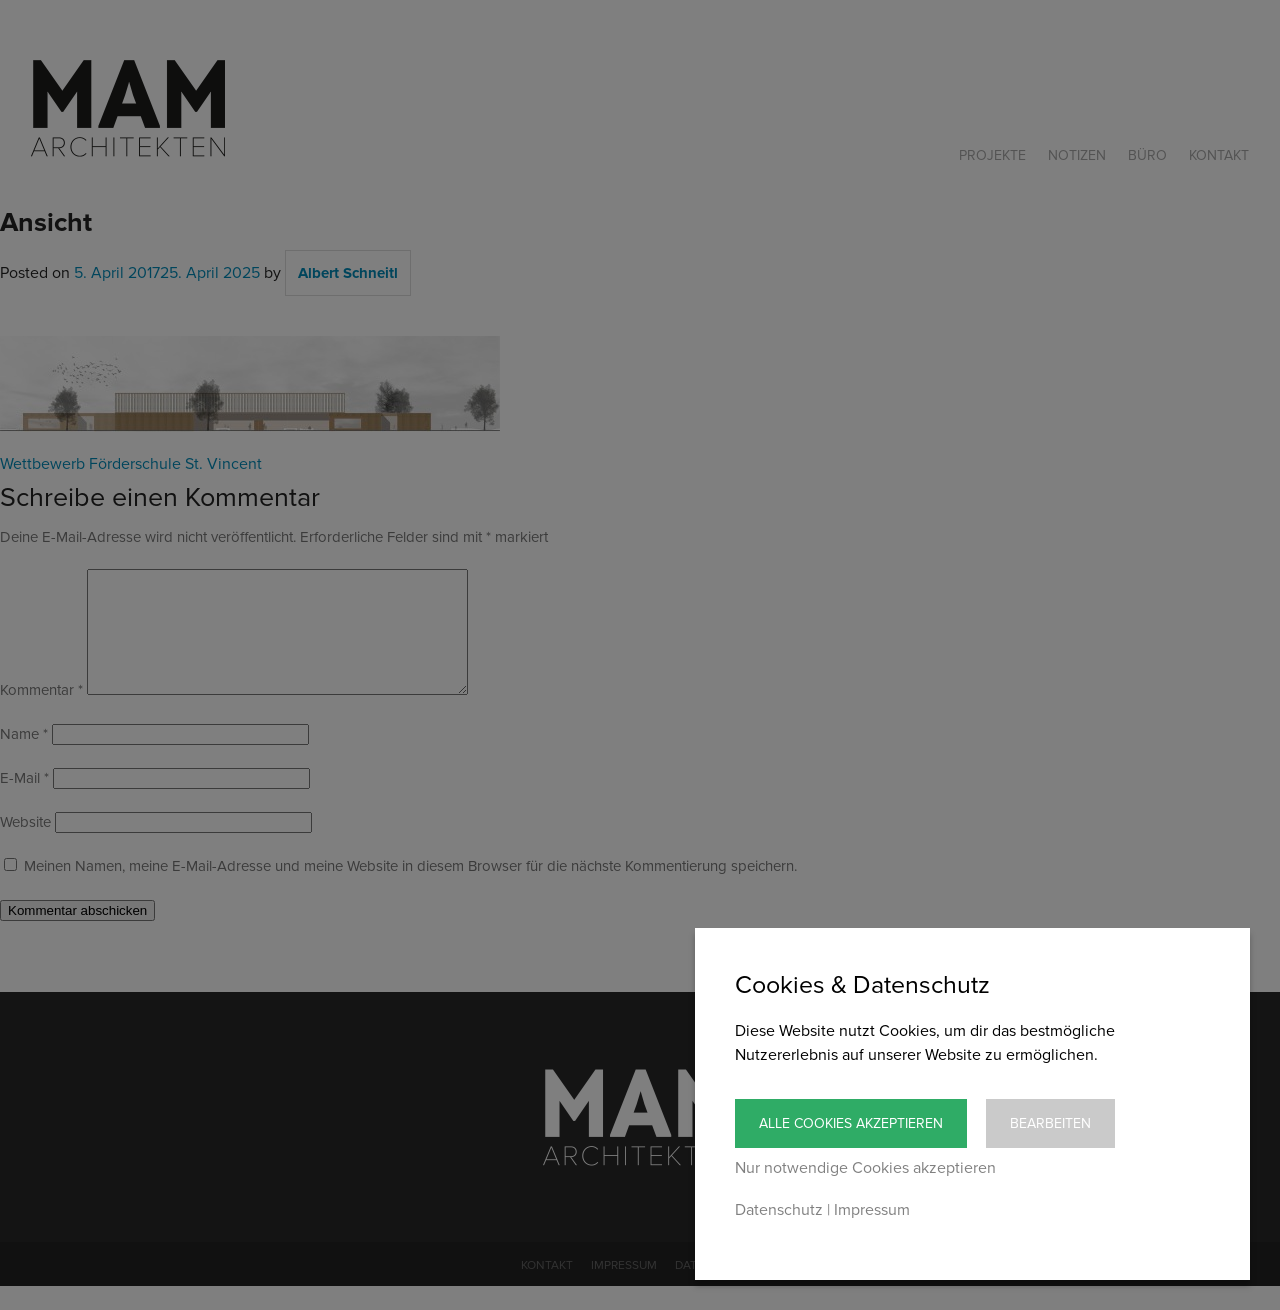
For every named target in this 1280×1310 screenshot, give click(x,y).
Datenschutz (779, 1210)
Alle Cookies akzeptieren (851, 1123)
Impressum (872, 1210)
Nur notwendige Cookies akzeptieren (865, 1168)
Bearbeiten (1050, 1123)
